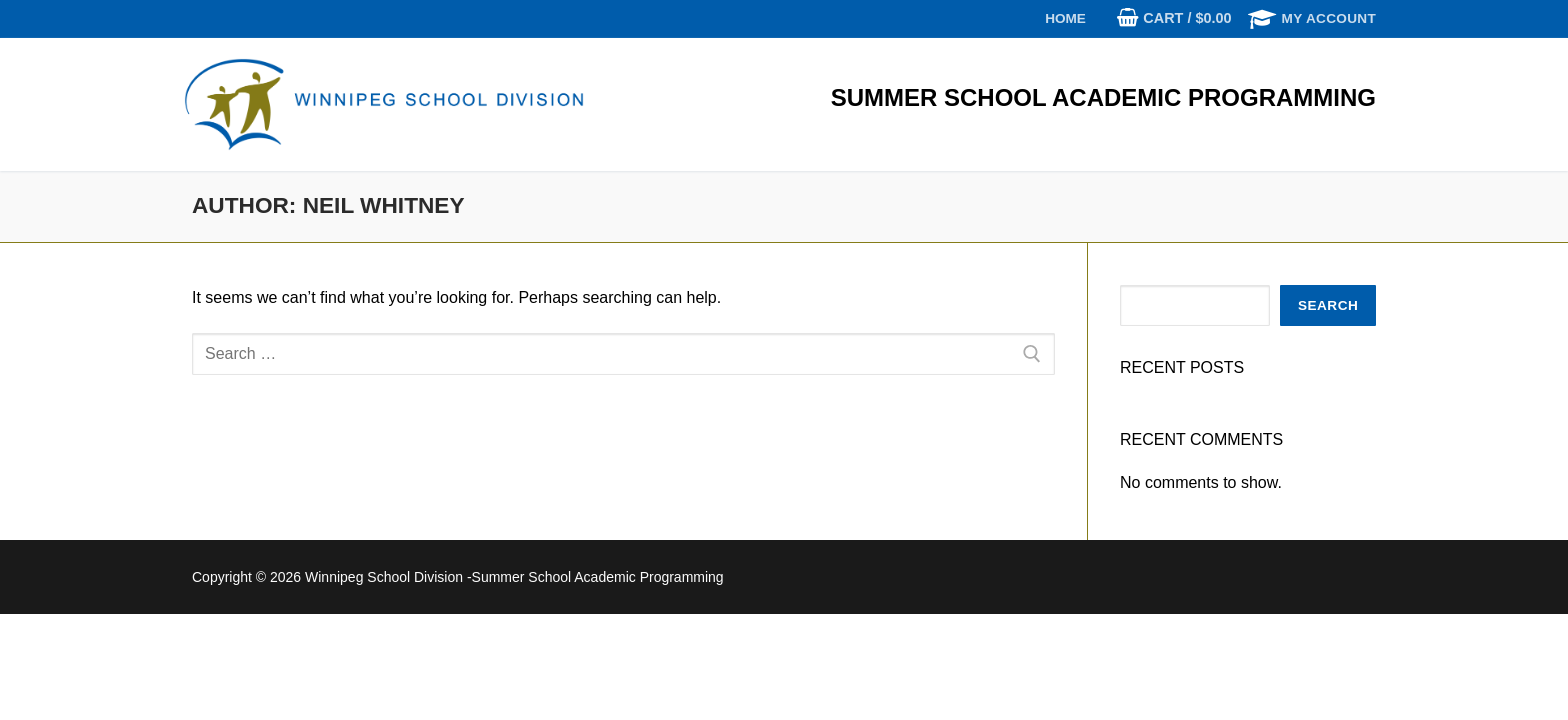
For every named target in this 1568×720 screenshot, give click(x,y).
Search (1328, 305)
